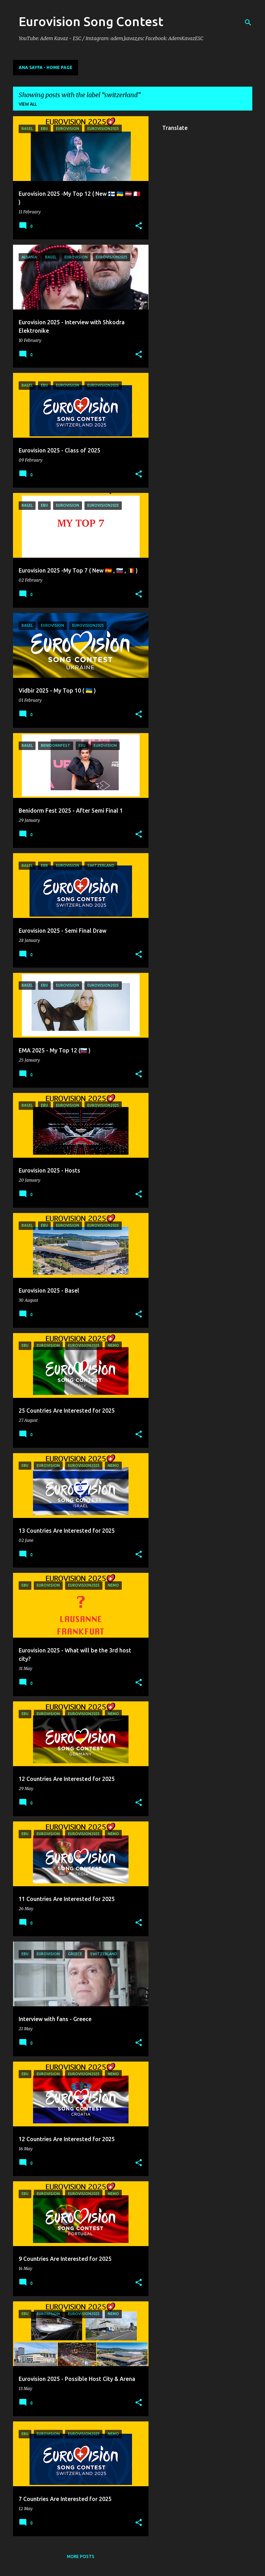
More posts (80, 2556)
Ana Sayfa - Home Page (45, 67)
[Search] (248, 22)
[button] (138, 226)
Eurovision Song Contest (91, 21)
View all (28, 104)
